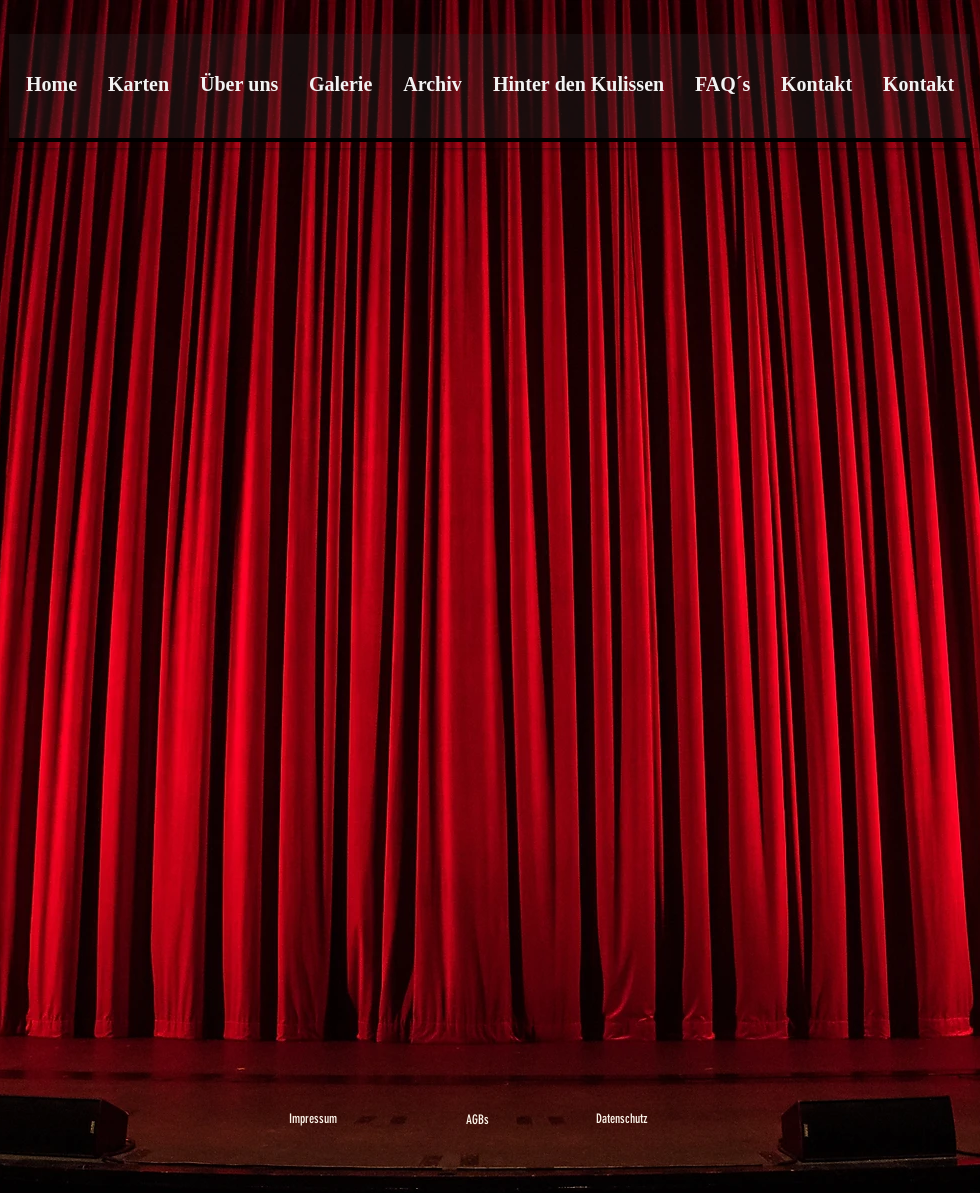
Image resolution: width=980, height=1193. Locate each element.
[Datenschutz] (622, 1119)
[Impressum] (313, 1119)
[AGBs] (477, 1120)
